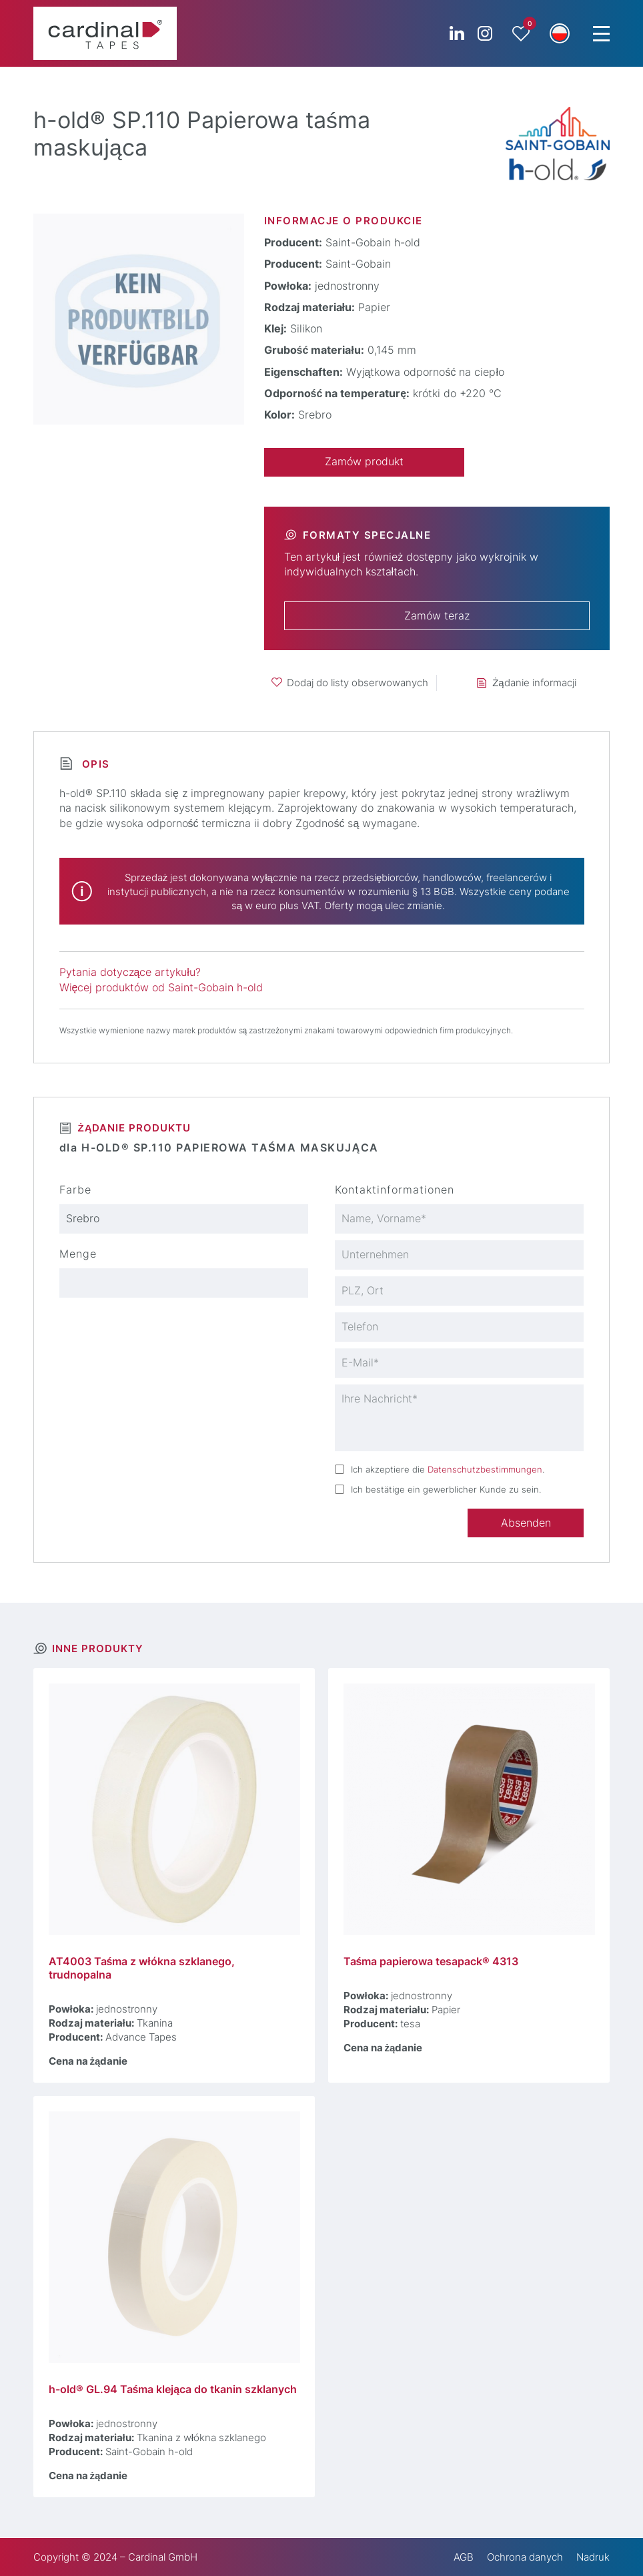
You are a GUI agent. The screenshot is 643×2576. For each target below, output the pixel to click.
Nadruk (593, 2557)
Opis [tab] (93, 764)
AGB (464, 2557)
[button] (560, 33)
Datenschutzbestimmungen (485, 1469)
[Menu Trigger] (601, 33)
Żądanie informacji (534, 682)
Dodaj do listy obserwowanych (357, 682)
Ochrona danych (525, 2557)
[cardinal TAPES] (105, 33)
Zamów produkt (364, 461)
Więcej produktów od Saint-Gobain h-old (161, 987)
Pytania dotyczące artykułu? (130, 972)
